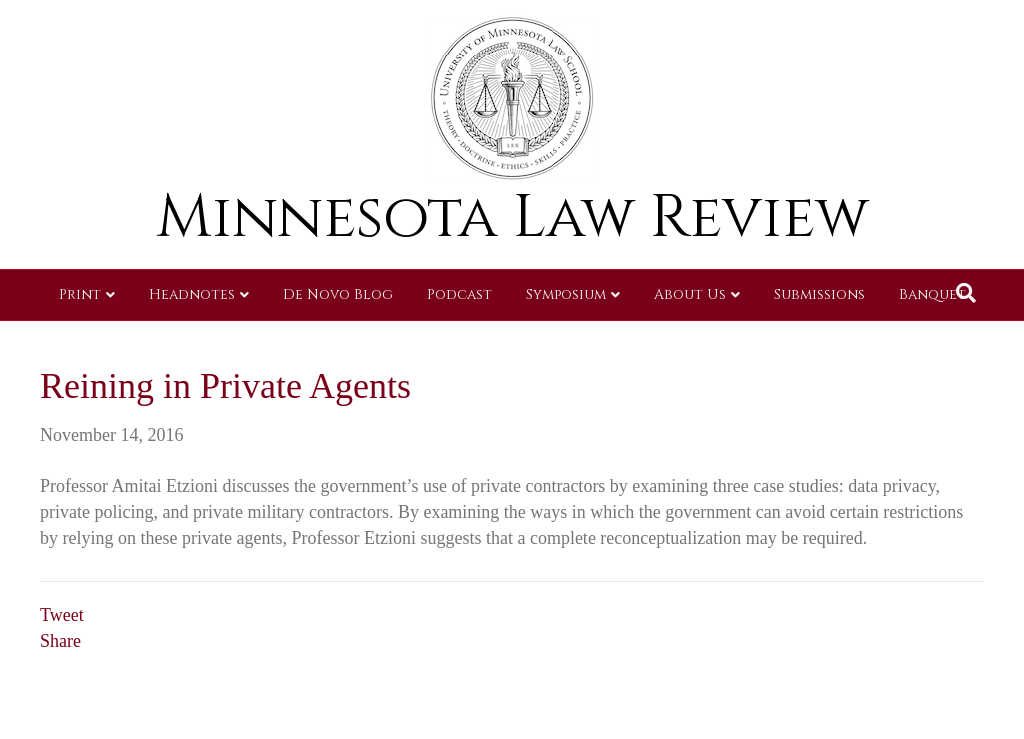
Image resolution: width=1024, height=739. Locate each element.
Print (80, 294)
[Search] (966, 293)
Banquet (932, 294)
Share (60, 641)
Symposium (566, 294)
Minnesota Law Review (512, 217)
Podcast (459, 294)
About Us (690, 294)
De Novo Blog (338, 294)
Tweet (62, 615)
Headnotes (192, 294)
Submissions (819, 294)
